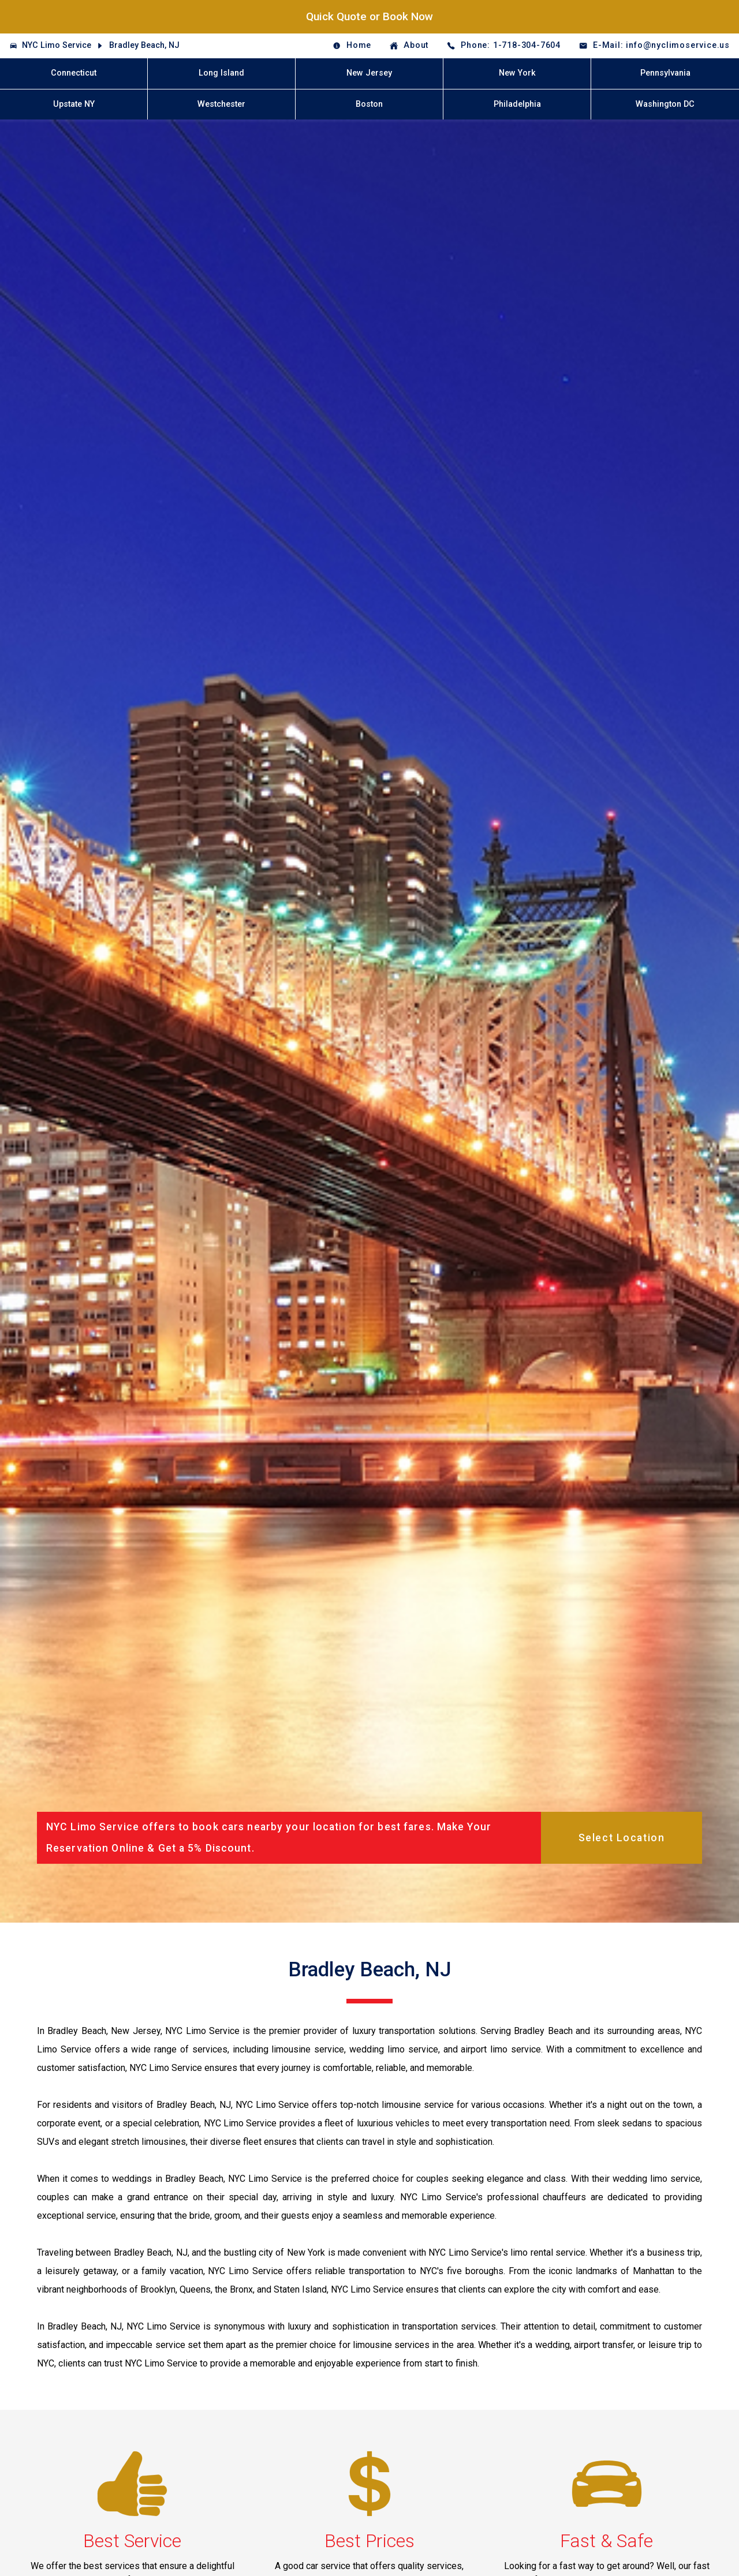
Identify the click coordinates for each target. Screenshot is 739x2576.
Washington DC (665, 104)
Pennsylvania (665, 73)
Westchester (221, 104)
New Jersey (369, 73)
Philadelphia (517, 104)
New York (517, 73)
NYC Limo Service (56, 45)
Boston (369, 104)
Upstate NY (74, 104)
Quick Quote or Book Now (369, 16)
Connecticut (73, 73)
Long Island (221, 73)
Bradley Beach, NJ (144, 45)
